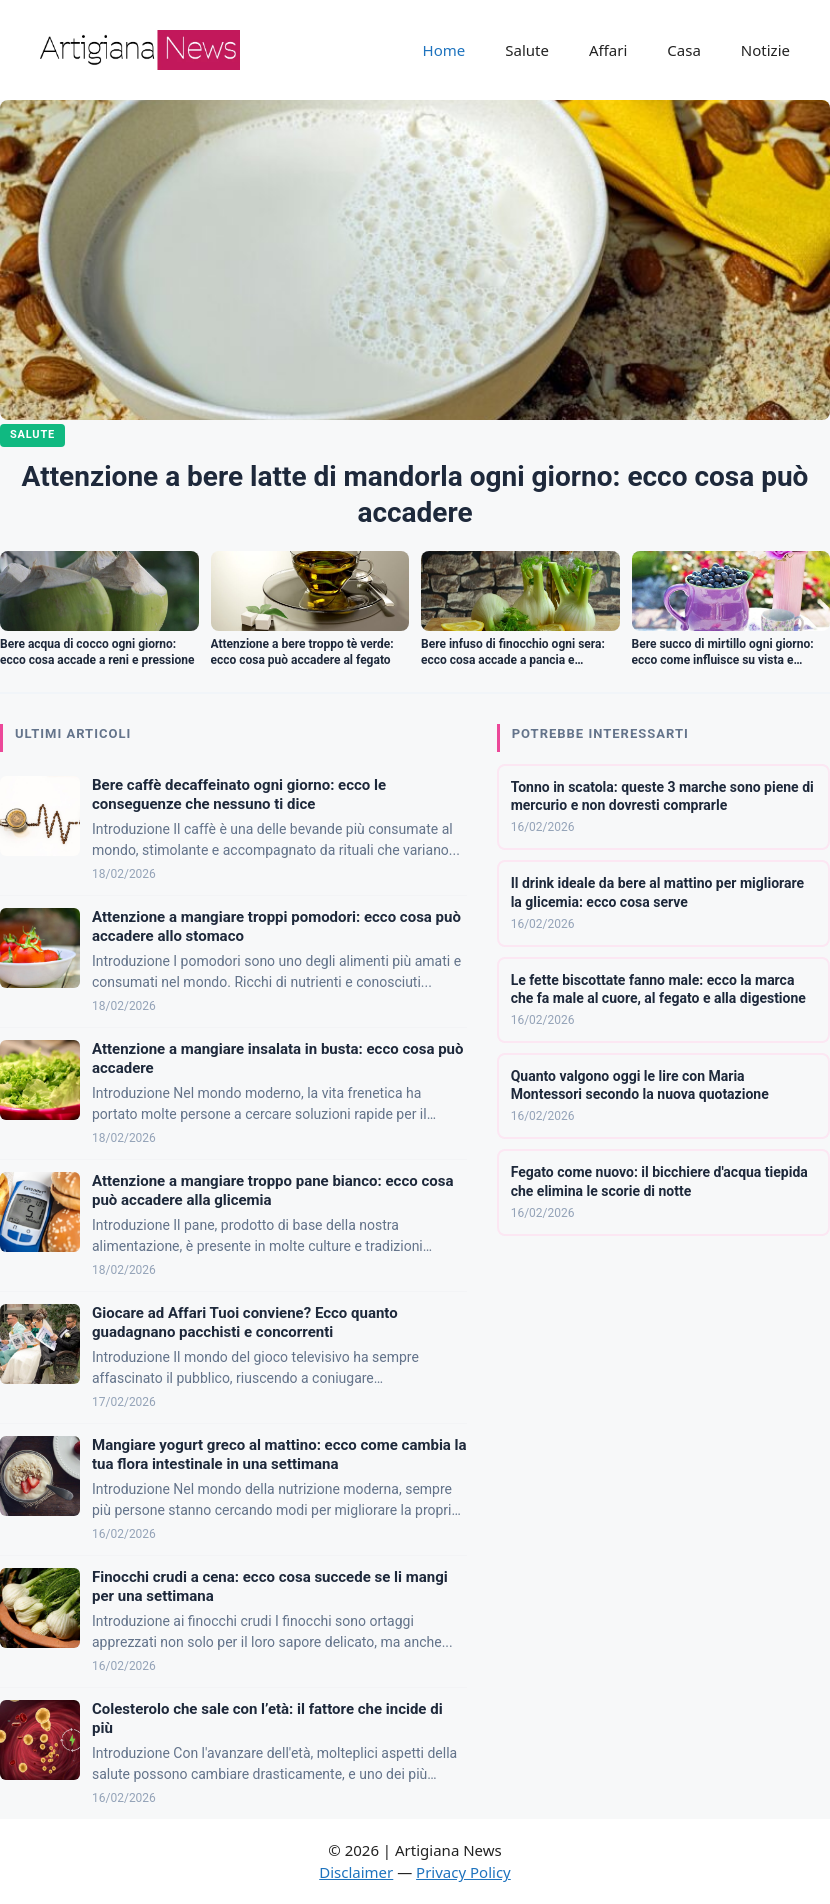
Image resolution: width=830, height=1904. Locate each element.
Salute (527, 50)
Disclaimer (356, 1872)
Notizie (765, 50)
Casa (684, 50)
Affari (608, 50)
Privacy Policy (463, 1872)
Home (444, 50)
